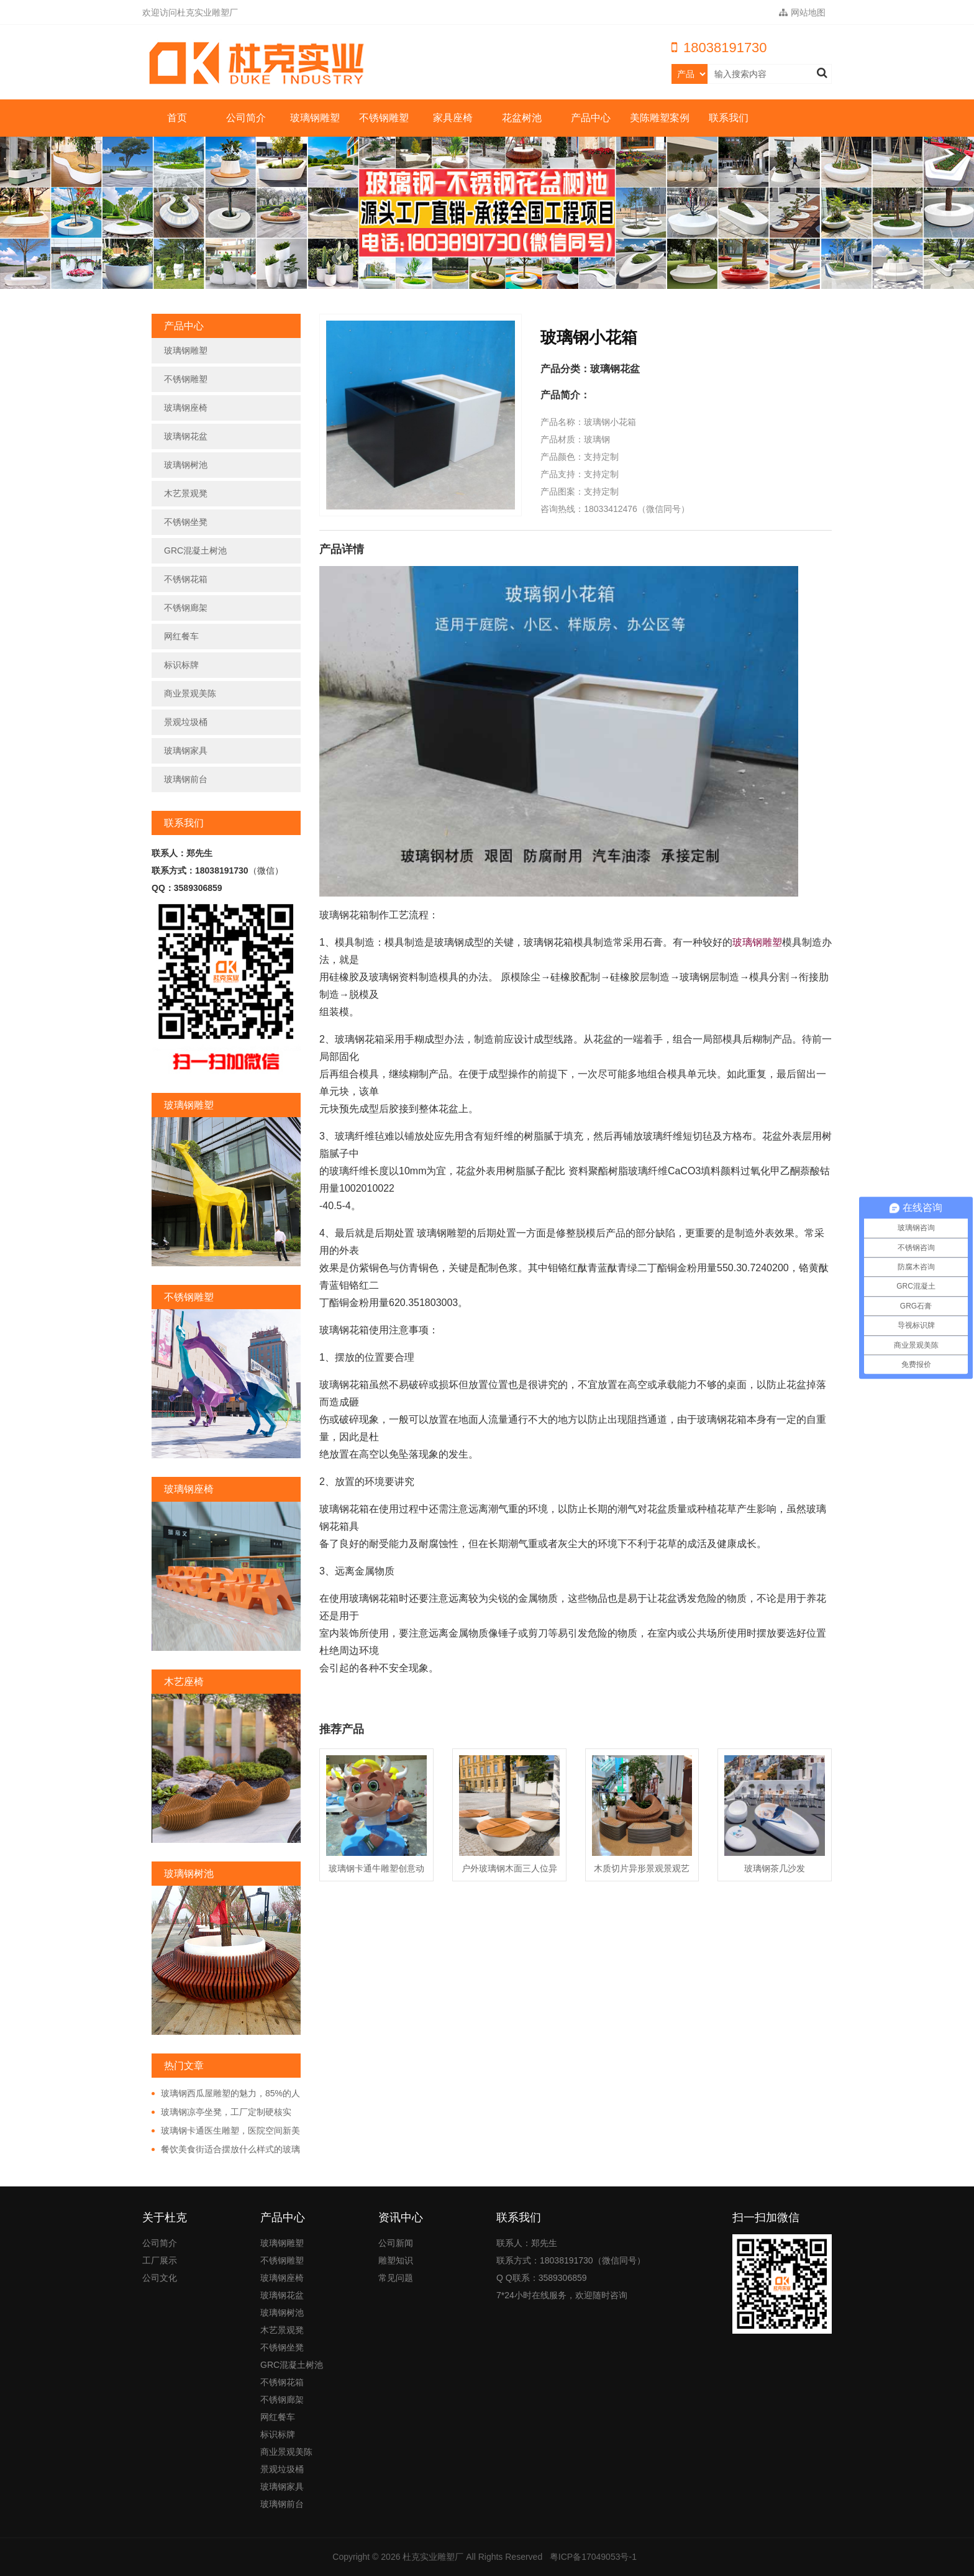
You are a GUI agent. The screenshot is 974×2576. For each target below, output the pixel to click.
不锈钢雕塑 (384, 117)
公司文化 (159, 2278)
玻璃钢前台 (185, 779)
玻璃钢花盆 (185, 436)
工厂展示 (159, 2260)
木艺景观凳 (185, 493)
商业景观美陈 (190, 693)
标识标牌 (181, 665)
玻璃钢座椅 (185, 408)
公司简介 (246, 117)
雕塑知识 (395, 2260)
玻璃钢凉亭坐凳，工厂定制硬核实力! (221, 2112)
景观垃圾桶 (185, 722)
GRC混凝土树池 (195, 550)
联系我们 (729, 117)
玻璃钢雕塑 (315, 117)
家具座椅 (453, 117)
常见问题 (395, 2278)
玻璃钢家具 (185, 751)
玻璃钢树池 (185, 465)
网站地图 (802, 12)
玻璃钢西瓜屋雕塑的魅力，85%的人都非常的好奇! (226, 2093)
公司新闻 (395, 2243)
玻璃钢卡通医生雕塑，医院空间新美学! (226, 2131)
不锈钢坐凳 (185, 522)
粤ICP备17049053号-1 (593, 2557)
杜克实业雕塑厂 (433, 2557)
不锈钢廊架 (185, 608)
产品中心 (591, 117)
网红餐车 (181, 636)
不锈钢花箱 (185, 579)
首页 (177, 117)
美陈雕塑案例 (660, 117)
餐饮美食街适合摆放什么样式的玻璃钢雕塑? (226, 2149)
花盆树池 (522, 117)
